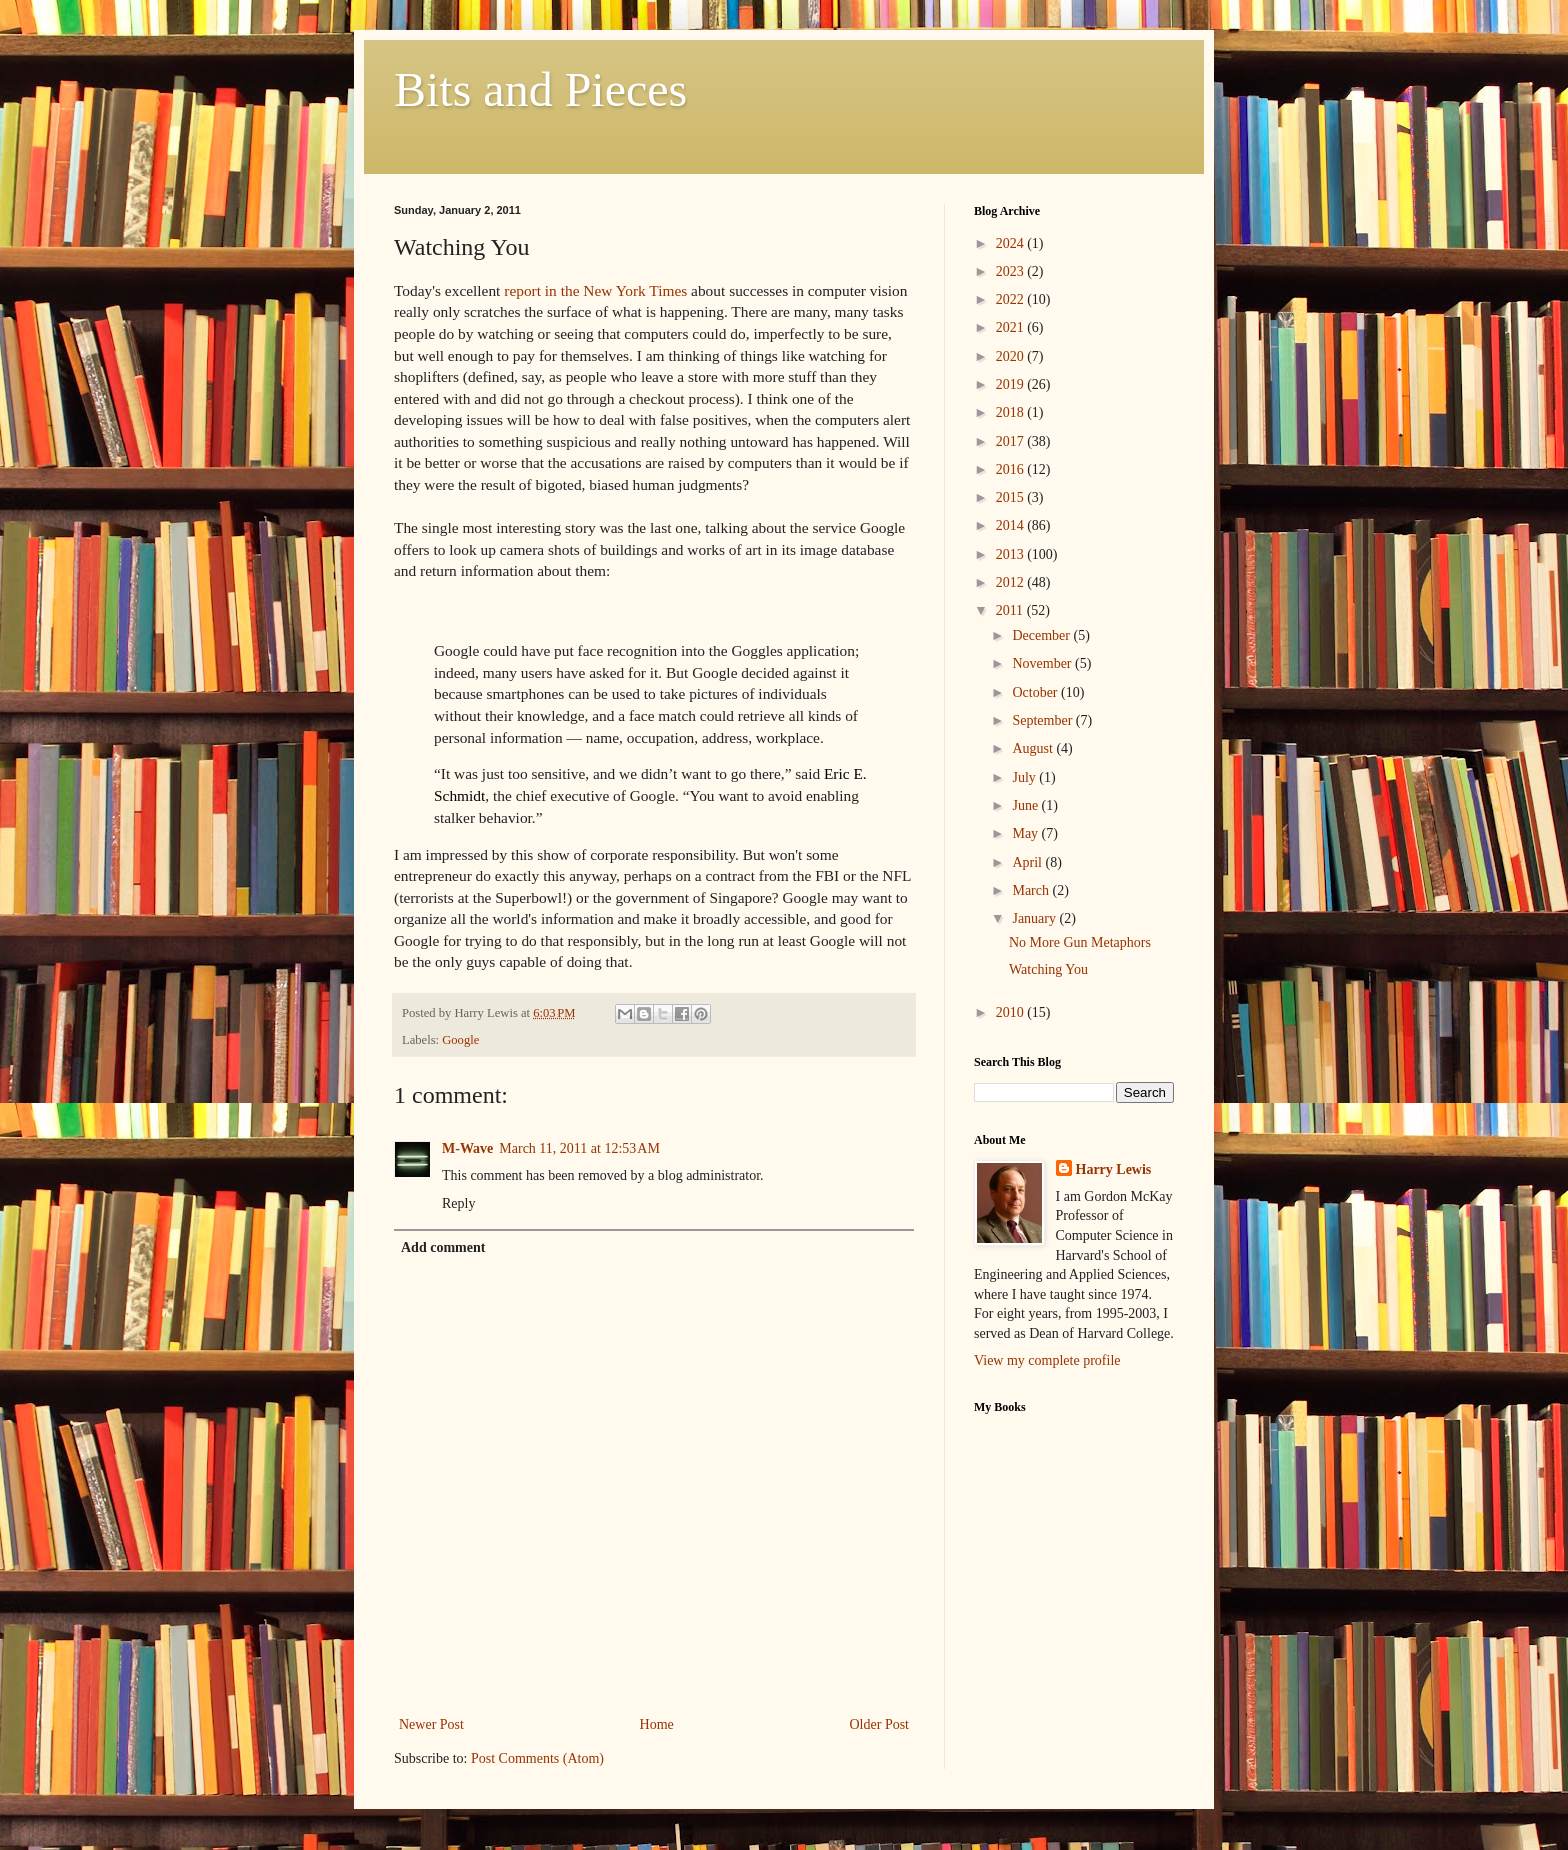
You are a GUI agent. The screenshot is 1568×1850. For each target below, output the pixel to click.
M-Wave (467, 1148)
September (1043, 720)
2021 (1012, 327)
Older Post (880, 1724)
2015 (1012, 497)
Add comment (443, 1247)
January (1035, 918)
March (1032, 890)
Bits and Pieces (540, 89)
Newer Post (431, 1724)
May (1026, 833)
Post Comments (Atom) (537, 1758)
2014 (1012, 525)
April (1028, 862)
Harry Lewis (1114, 1169)
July (1025, 777)
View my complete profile (1047, 1360)
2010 (1012, 1012)
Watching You (1048, 969)
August (1034, 748)
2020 (1012, 356)
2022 (1012, 299)
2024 (1012, 243)
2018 (1012, 412)
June (1026, 805)
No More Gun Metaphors (1080, 942)
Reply (458, 1203)
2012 (1012, 582)
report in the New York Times (595, 290)
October (1036, 692)
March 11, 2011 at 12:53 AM (579, 1148)
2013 (1012, 554)
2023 (1012, 271)
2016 (1012, 469)
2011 (1011, 610)
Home (657, 1724)
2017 (1012, 441)
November (1043, 663)
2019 (1012, 384)
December (1042, 635)
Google (460, 1040)
